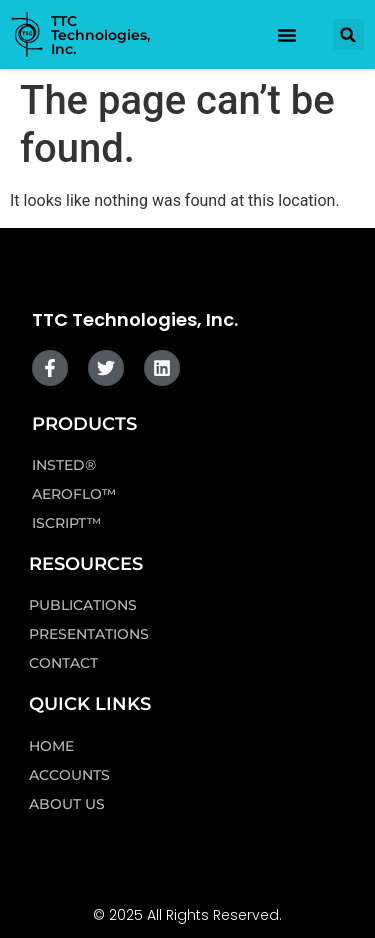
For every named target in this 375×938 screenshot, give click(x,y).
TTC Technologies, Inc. (100, 35)
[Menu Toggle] (287, 35)
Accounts (69, 775)
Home (51, 746)
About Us (67, 804)
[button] (348, 34)
